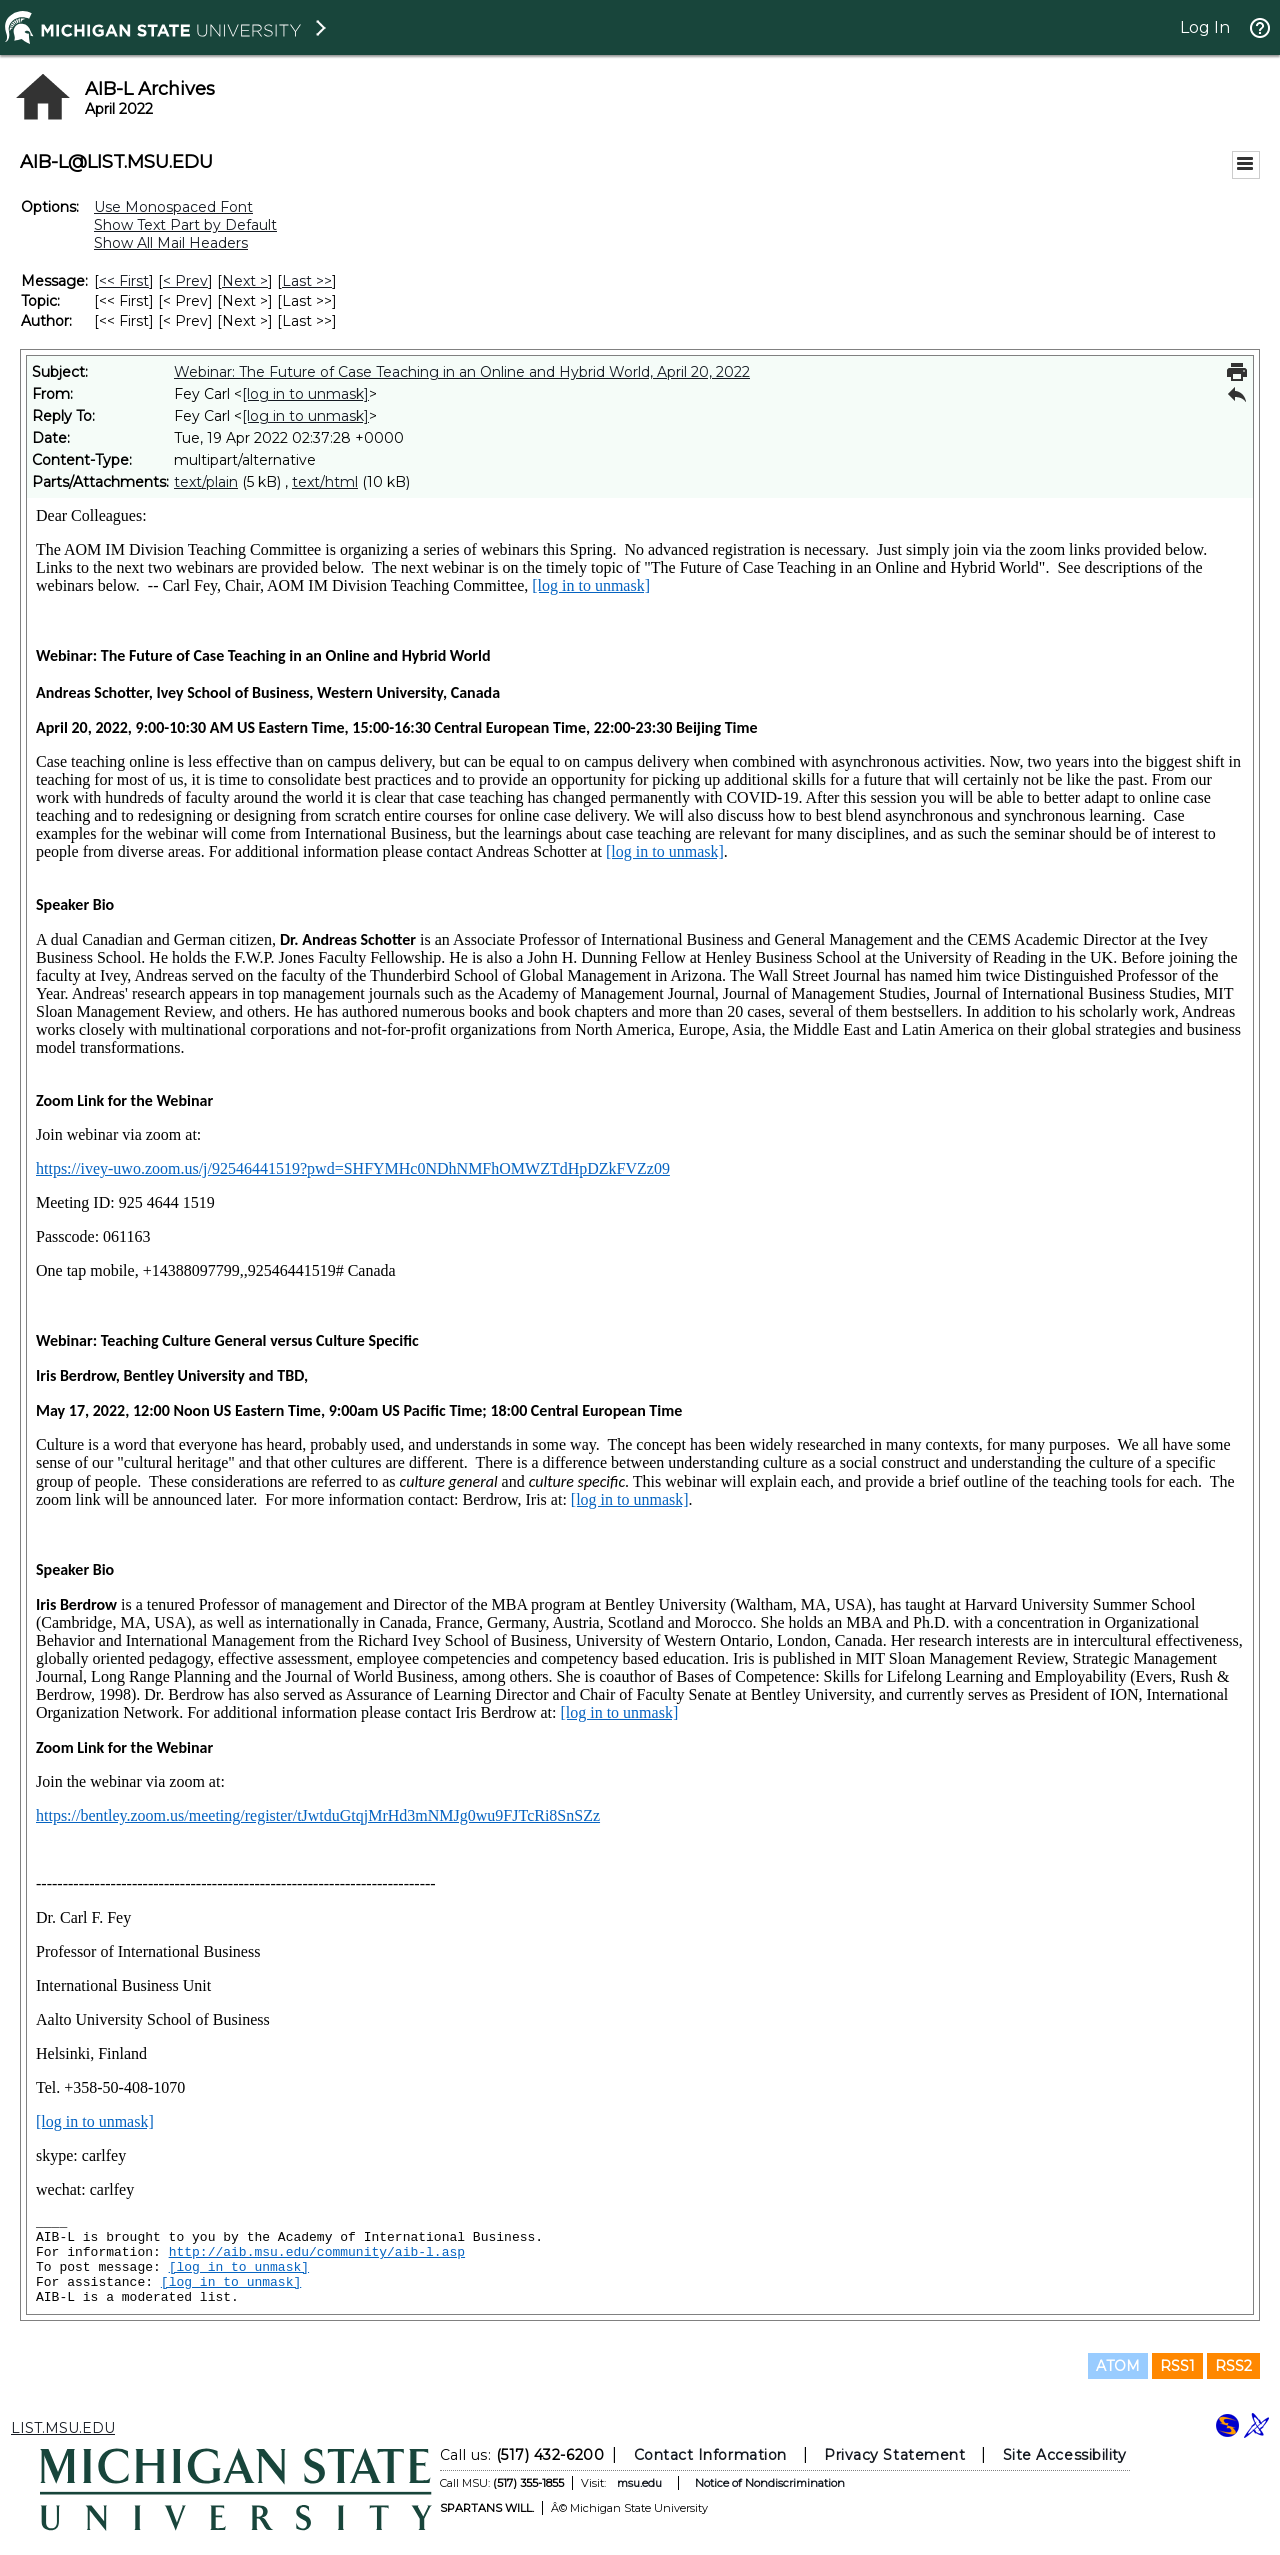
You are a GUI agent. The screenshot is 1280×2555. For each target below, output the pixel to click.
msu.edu (639, 2483)
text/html (325, 482)
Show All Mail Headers (171, 243)
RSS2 (1233, 2366)
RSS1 (1177, 2366)
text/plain (206, 482)
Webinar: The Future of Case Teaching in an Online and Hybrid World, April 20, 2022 (462, 372)
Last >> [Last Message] (307, 281)
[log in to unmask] (305, 394)
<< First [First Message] (124, 281)
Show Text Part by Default (185, 225)
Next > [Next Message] (245, 281)
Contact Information (710, 2455)
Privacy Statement (894, 2455)
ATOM (1118, 2366)
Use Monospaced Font (173, 207)
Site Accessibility (1065, 2455)
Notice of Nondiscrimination (770, 2483)
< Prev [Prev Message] (185, 281)
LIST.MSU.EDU (63, 2428)
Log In (1205, 27)
